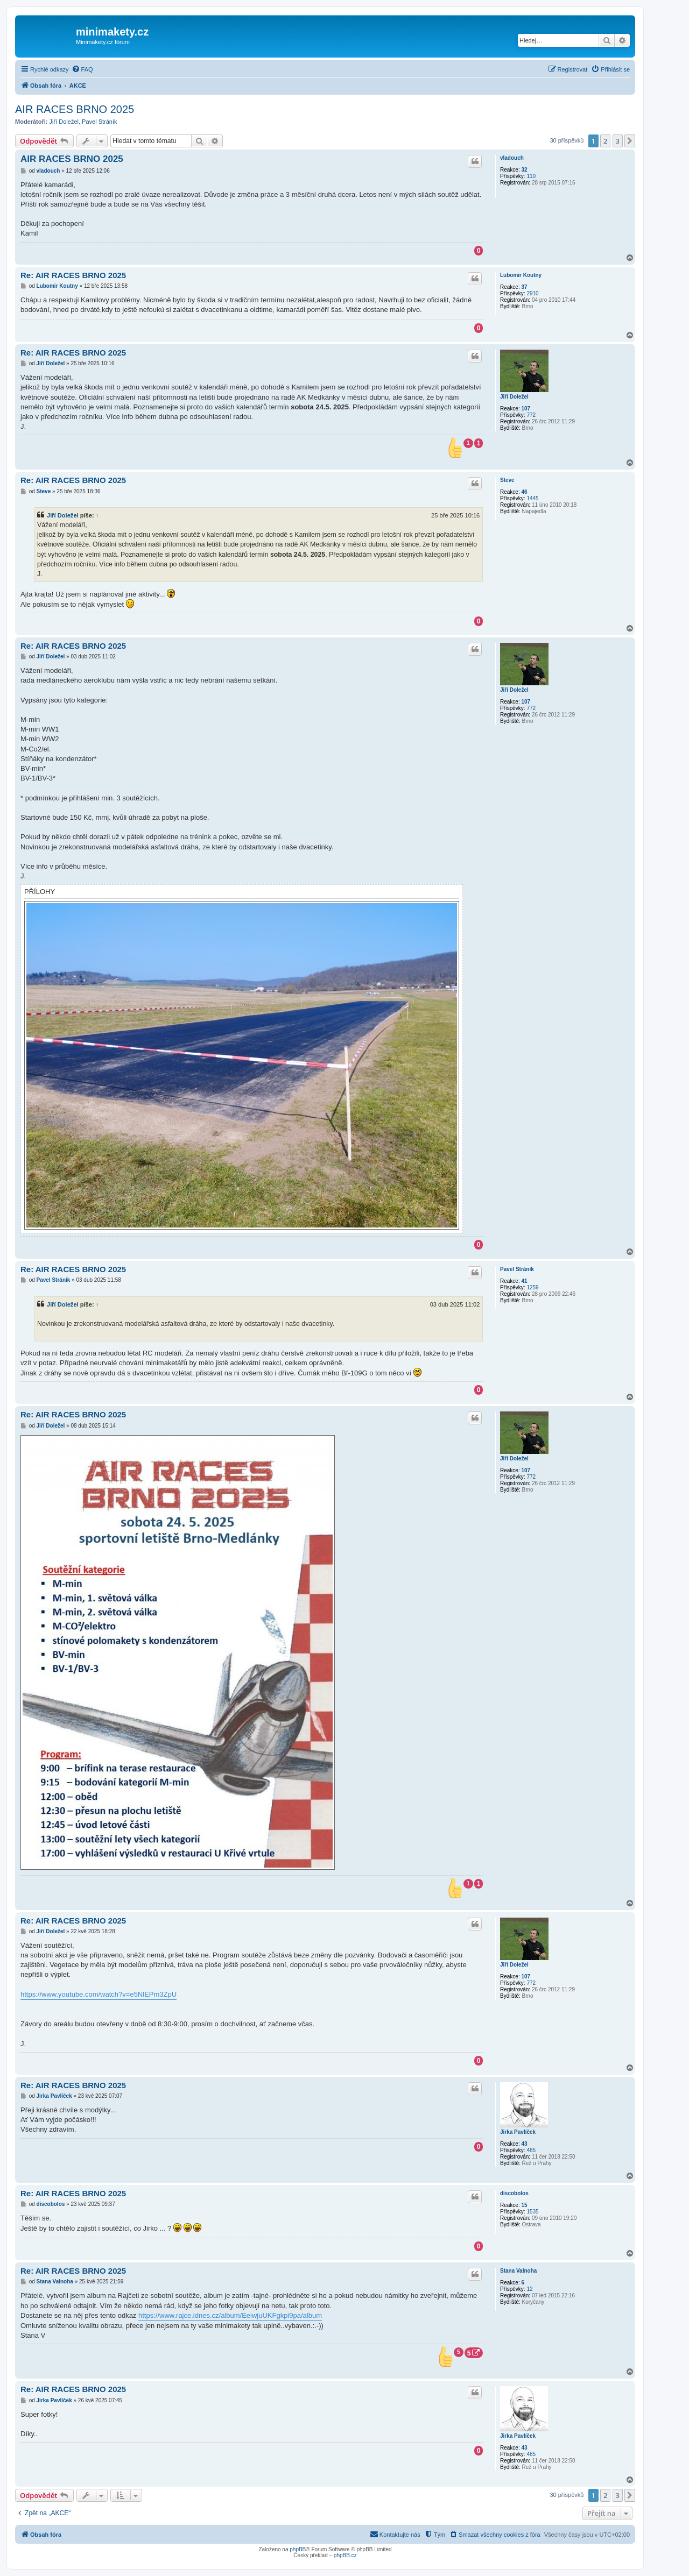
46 (524, 492)
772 (531, 415)
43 (524, 2144)
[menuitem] (82, 69)
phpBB (298, 2549)
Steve (507, 480)
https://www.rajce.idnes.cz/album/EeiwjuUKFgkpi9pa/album (230, 2315)
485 (531, 2150)
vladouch (512, 158)
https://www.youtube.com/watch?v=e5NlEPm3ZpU (98, 1994)
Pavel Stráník (99, 121)
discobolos (514, 2193)
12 (529, 2289)
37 (524, 287)
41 (524, 1281)
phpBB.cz (345, 2555)
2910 (532, 293)
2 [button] (605, 141)
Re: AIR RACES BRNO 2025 (73, 275)
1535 (532, 2212)
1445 (532, 498)
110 (531, 176)
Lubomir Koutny (521, 275)
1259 (532, 1287)
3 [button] (618, 141)
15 (524, 2205)
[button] (629, 140)
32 (524, 170)
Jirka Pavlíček (518, 2132)
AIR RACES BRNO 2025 (74, 109)
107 (525, 408)
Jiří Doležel (64, 121)
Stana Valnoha (518, 2271)
